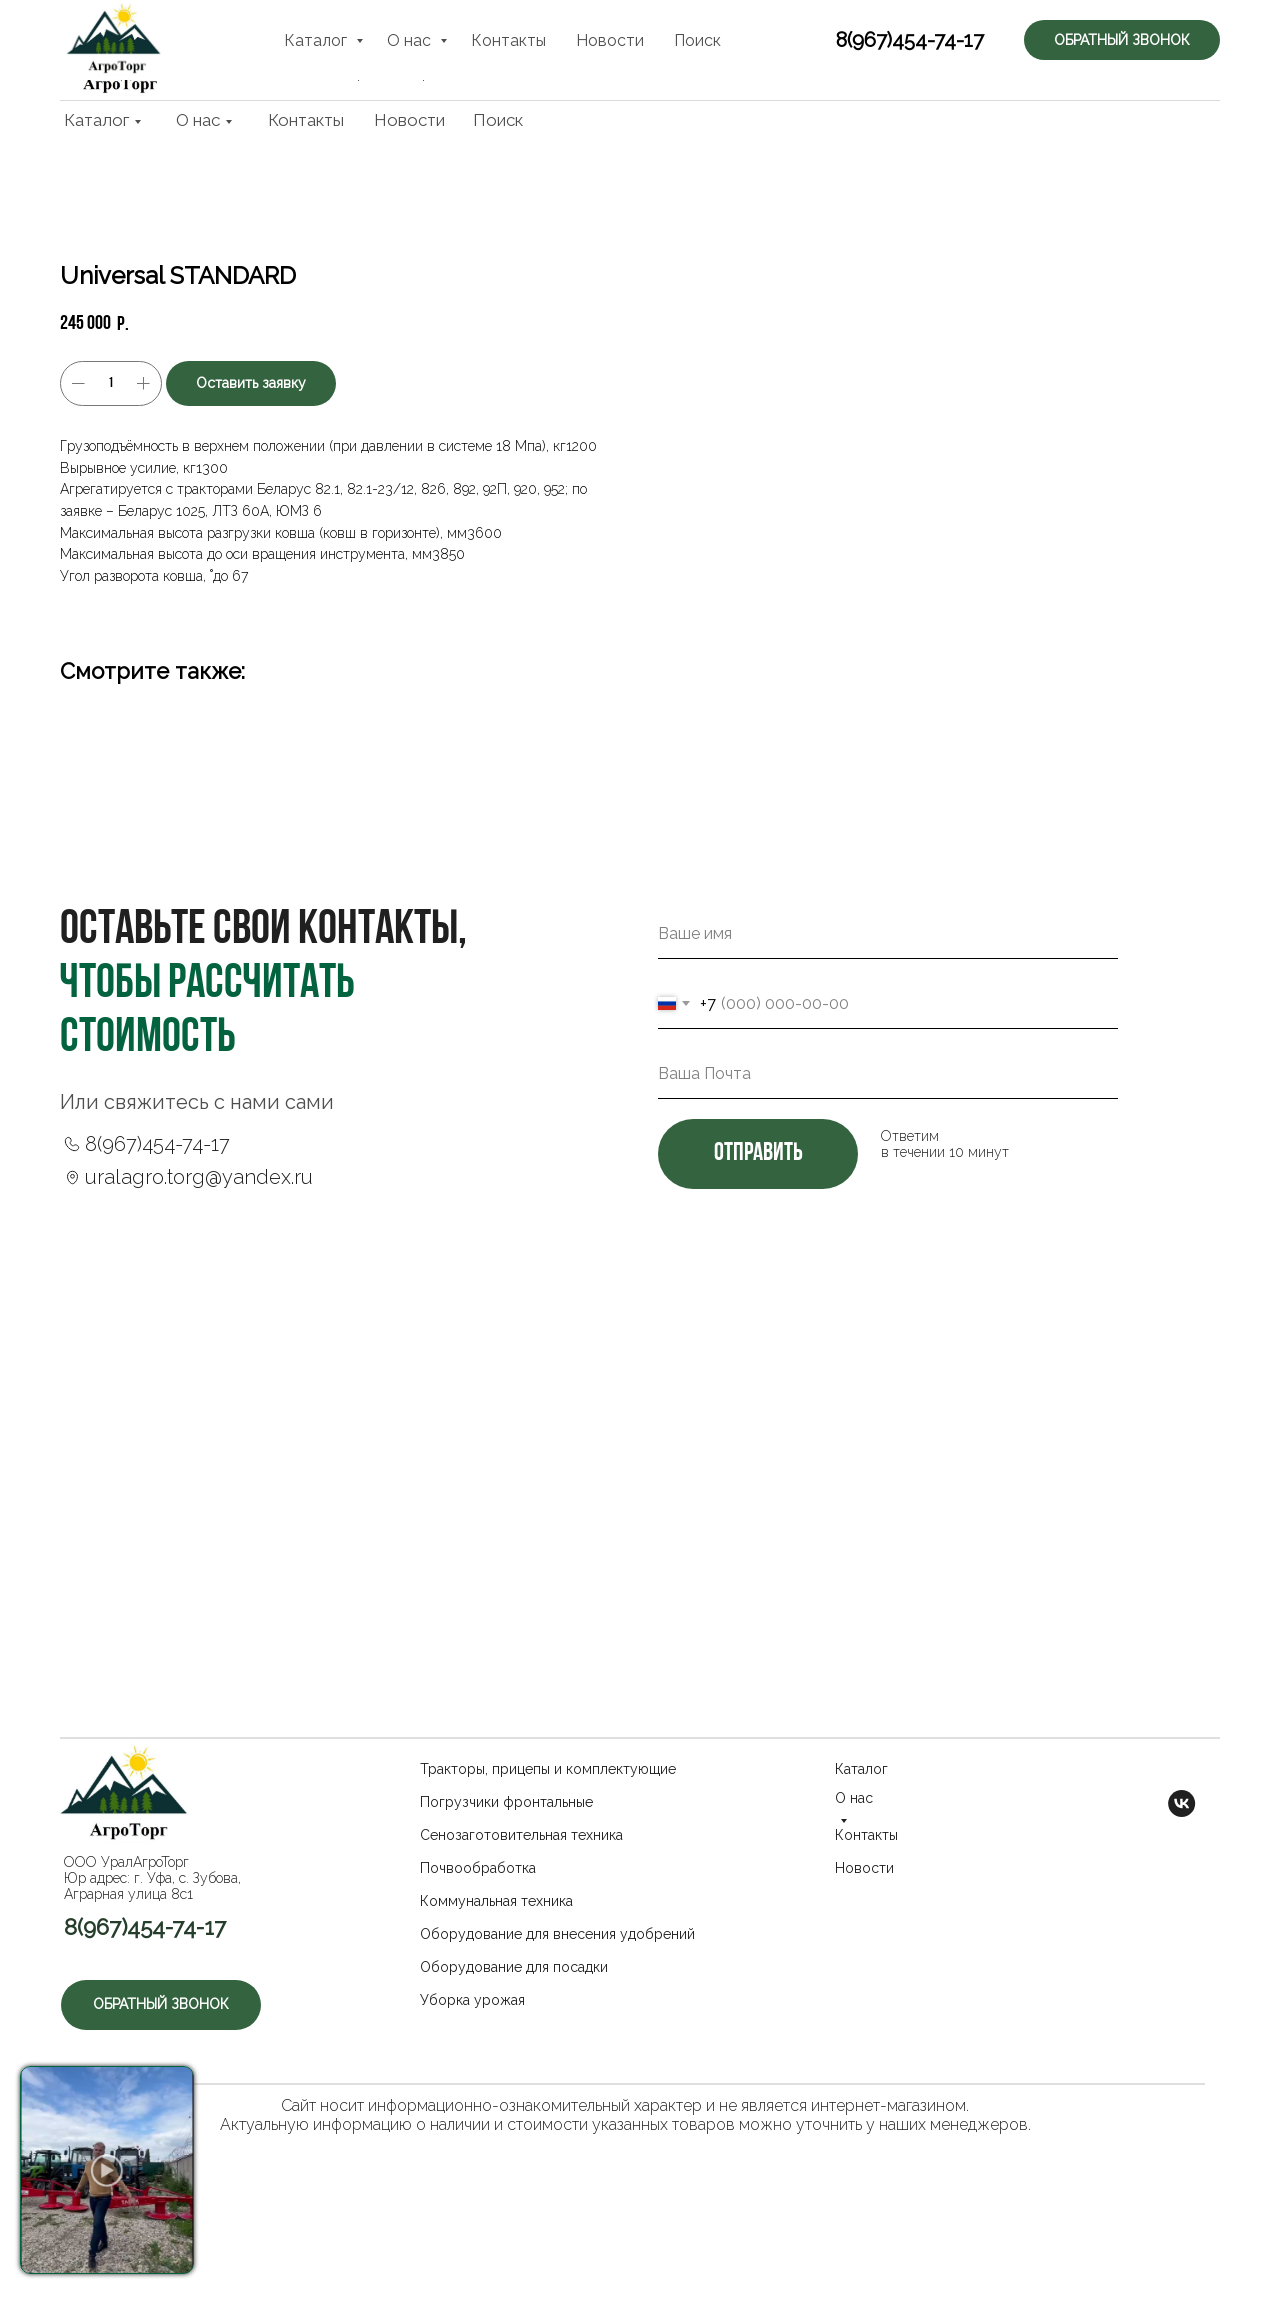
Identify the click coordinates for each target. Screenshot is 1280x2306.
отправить (758, 1246)
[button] (1130, 49)
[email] (888, 1166)
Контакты (306, 120)
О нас (198, 120)
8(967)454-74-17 (888, 52)
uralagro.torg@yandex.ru (199, 1269)
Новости (409, 120)
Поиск (498, 120)
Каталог (96, 120)
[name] (888, 1026)
